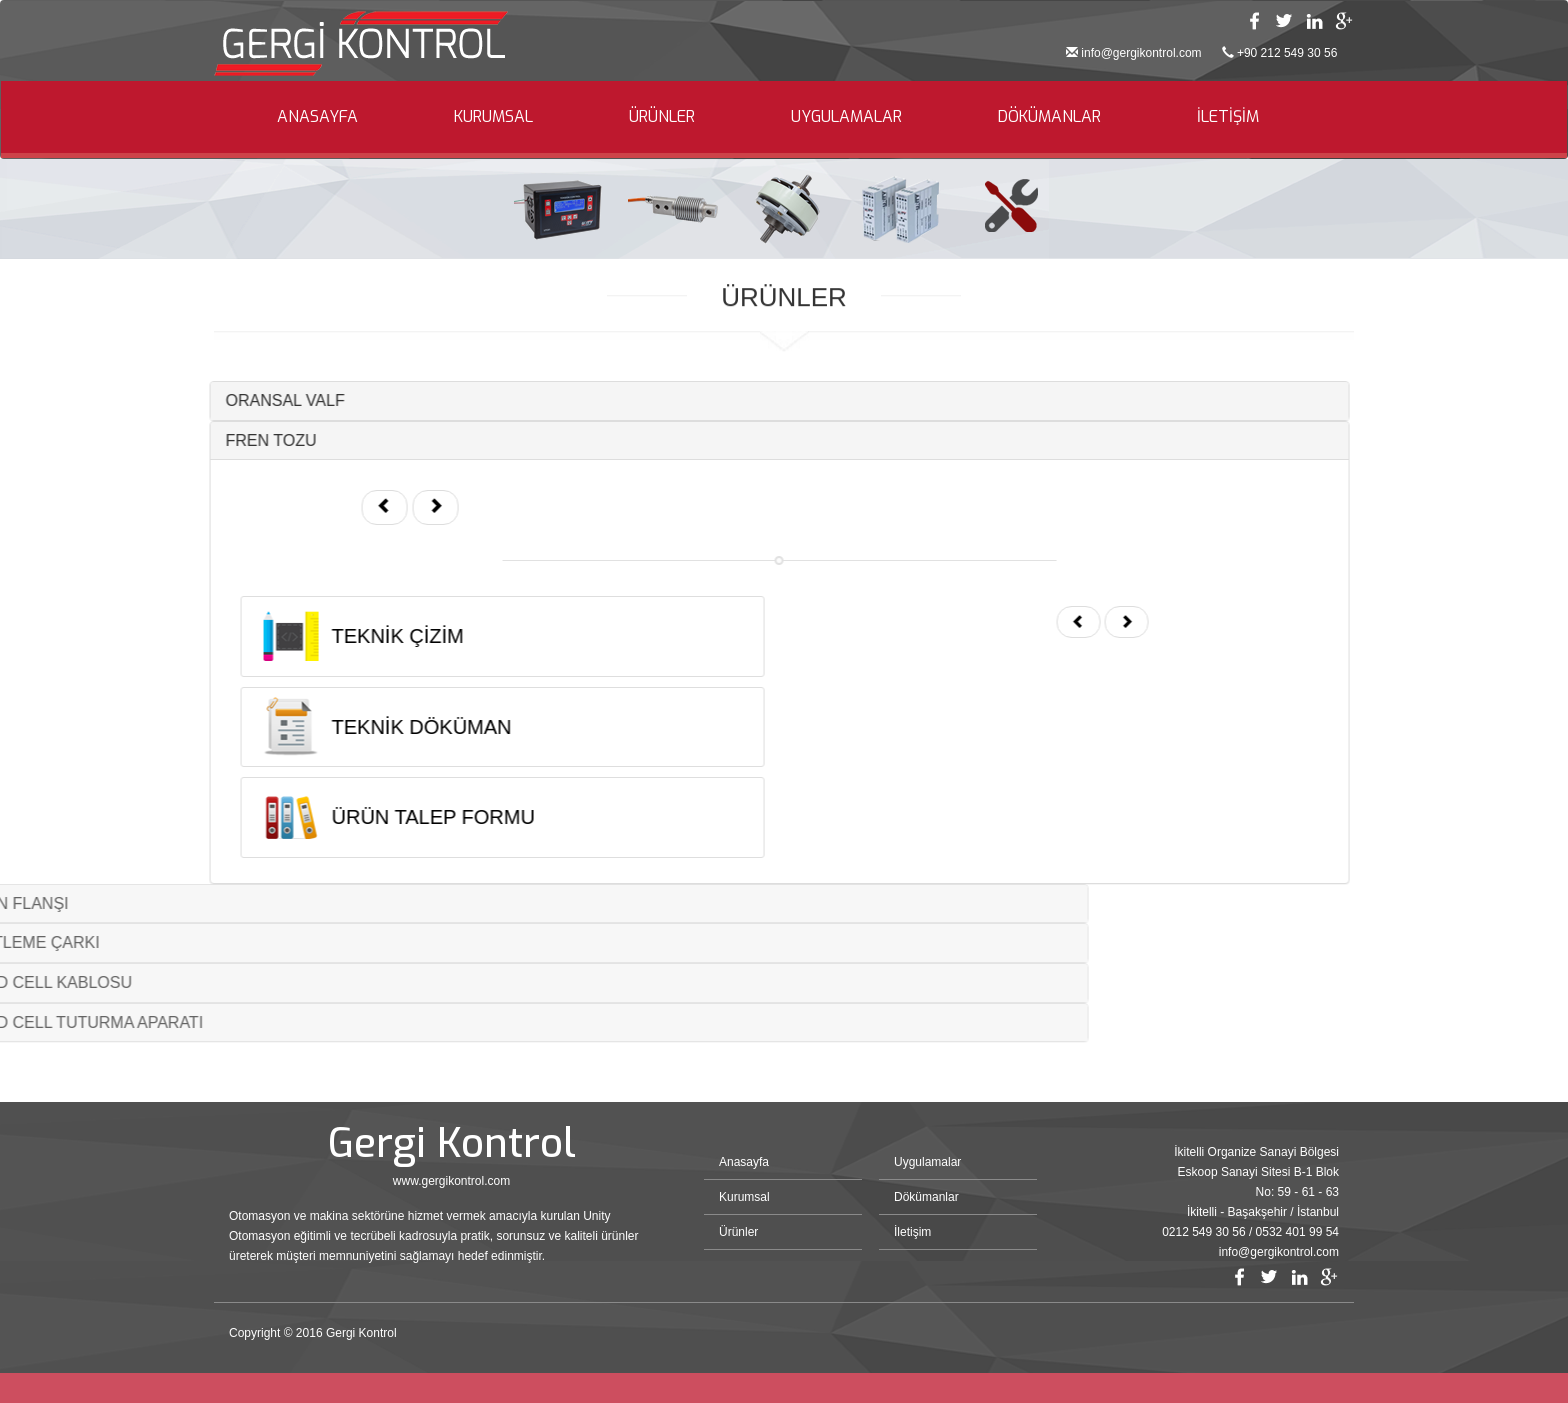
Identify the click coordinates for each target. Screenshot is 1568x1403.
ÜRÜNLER (662, 116)
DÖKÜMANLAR (1049, 116)
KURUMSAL (493, 116)
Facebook (1254, 21)
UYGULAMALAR (846, 116)
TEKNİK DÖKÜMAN (387, 727)
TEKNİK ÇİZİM (363, 636)
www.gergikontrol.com (451, 1181)
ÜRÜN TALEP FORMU (398, 817)
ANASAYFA (317, 116)
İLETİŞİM (1228, 116)
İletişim (912, 1232)
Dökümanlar (926, 1197)
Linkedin (1314, 21)
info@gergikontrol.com (1141, 53)
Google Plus (1344, 21)
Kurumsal (744, 1197)
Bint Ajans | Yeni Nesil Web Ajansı (1306, 1338)
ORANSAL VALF (250, 400)
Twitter (1284, 21)
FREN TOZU (236, 440)
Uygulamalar (927, 1162)
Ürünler (738, 1232)
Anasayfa (744, 1162)
